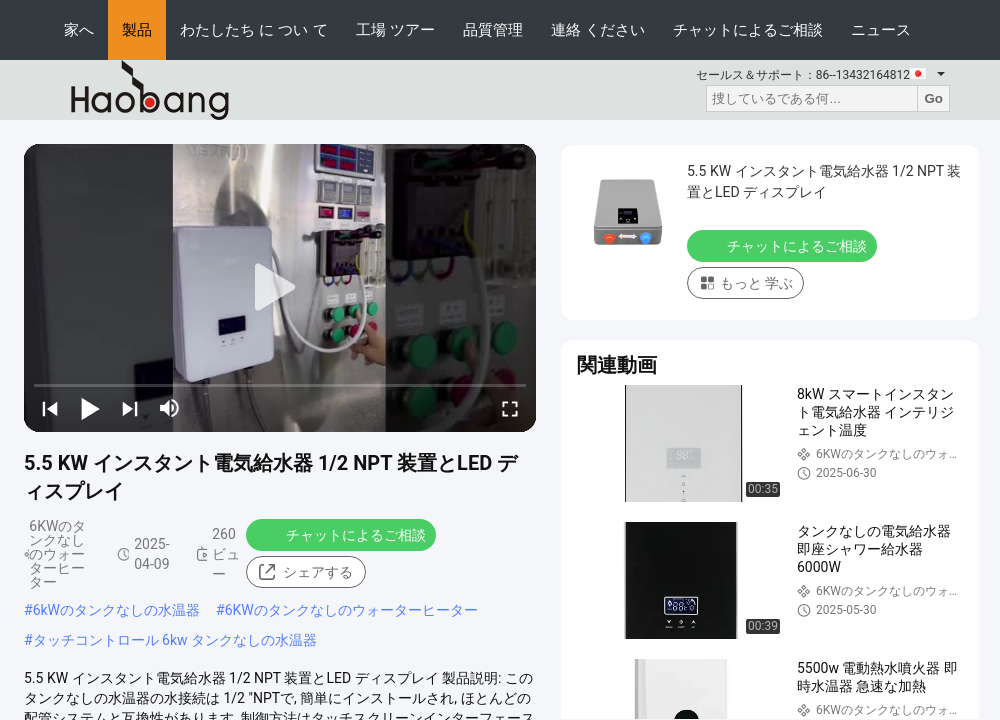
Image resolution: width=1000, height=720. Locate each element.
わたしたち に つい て (254, 29)
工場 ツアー (395, 29)
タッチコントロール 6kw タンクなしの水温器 (175, 640)
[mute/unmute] (170, 408)
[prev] (50, 408)
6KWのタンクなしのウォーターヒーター (351, 610)
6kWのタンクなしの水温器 (116, 610)
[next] (130, 408)
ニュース (881, 29)
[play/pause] (90, 408)
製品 (137, 29)
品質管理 (493, 29)
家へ (79, 29)
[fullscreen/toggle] (510, 408)
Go (933, 98)
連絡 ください (598, 29)
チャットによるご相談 (748, 29)
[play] (280, 288)
